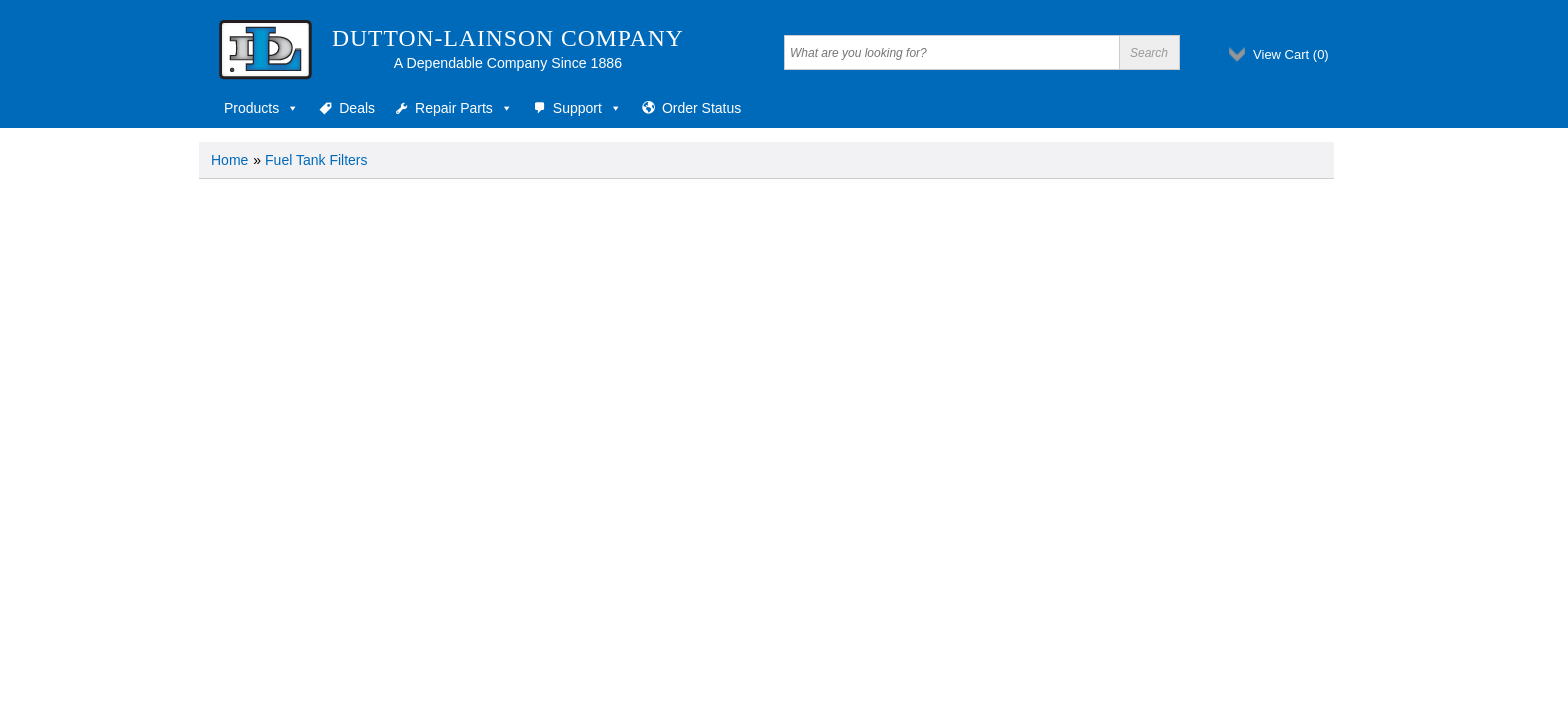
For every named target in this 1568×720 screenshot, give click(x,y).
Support (587, 108)
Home (229, 160)
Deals (357, 108)
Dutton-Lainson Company (508, 38)
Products (261, 108)
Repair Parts (464, 108)
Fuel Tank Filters (316, 160)
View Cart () (1291, 54)
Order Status (701, 108)
